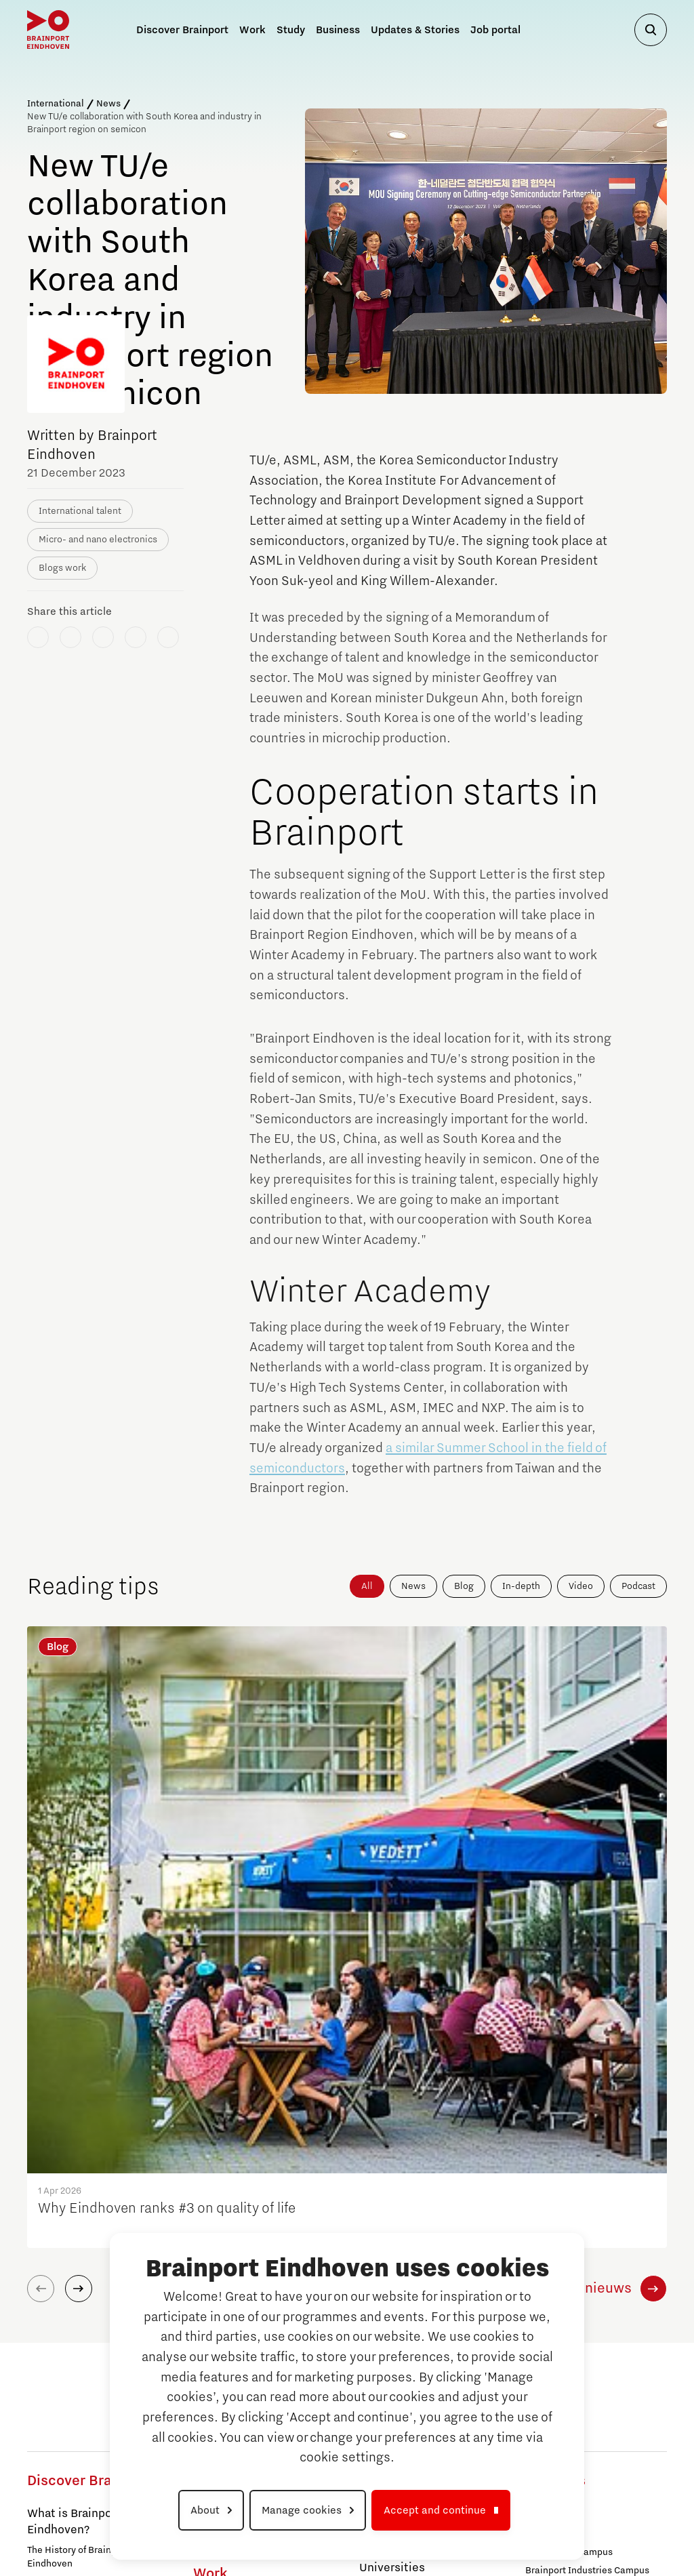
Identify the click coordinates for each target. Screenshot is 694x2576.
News (108, 103)
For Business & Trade (72, 2369)
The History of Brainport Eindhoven (78, 2235)
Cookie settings (624, 2524)
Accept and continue (435, 2510)
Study (378, 2186)
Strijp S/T (213, 2194)
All (367, 1586)
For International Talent (78, 2420)
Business (338, 30)
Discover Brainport (89, 2159)
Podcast (638, 1586)
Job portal (495, 30)
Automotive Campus (71, 2466)
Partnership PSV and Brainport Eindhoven (93, 2267)
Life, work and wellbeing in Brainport (84, 2299)
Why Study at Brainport (421, 2219)
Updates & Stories (415, 30)
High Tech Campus (565, 2285)
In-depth (521, 1586)
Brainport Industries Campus (255, 2157)
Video (581, 1586)
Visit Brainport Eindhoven (95, 2331)
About (205, 2510)
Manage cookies (302, 2510)
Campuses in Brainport (88, 2446)
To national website (589, 2408)
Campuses (553, 2191)
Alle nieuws (594, 1966)
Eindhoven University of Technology (243, 2219)
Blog (464, 1586)
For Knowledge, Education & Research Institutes (88, 2395)
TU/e (535, 2266)
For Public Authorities (74, 2351)
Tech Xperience (400, 2159)
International (55, 103)
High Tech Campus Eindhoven (257, 2176)
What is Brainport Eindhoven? (74, 2200)
